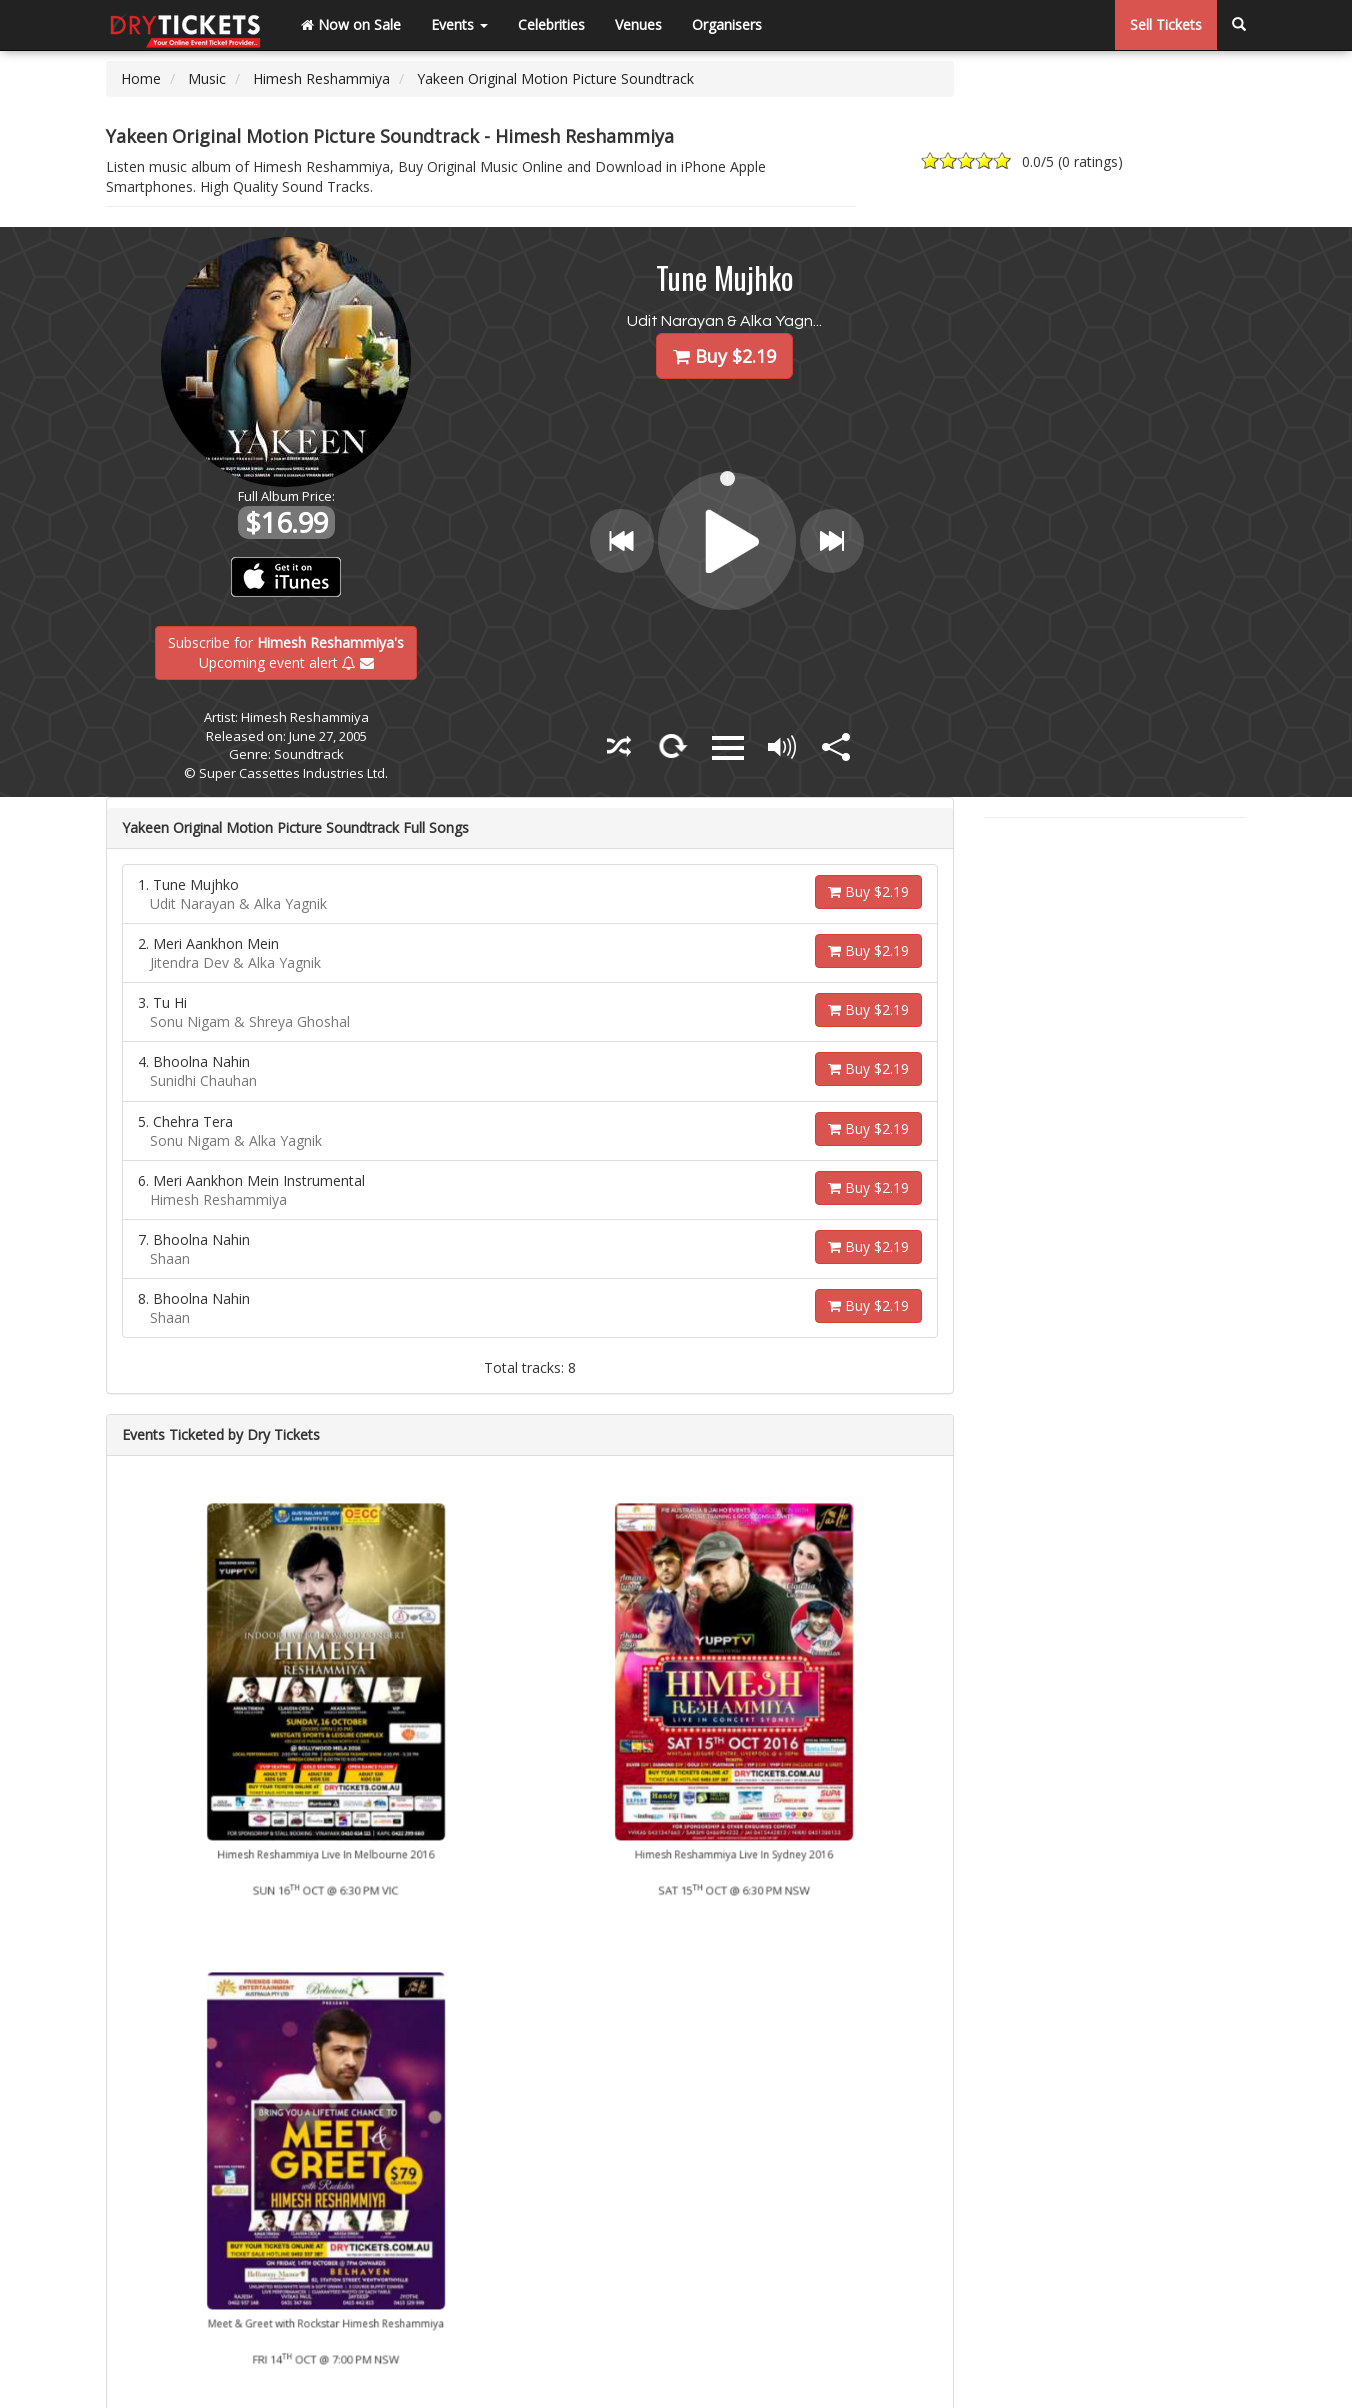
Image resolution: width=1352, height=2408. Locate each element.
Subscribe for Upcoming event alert (286, 651)
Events (459, 24)
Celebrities (551, 24)
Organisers (727, 24)
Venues (638, 24)
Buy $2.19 (868, 891)
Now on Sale (351, 24)
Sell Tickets (1166, 24)
